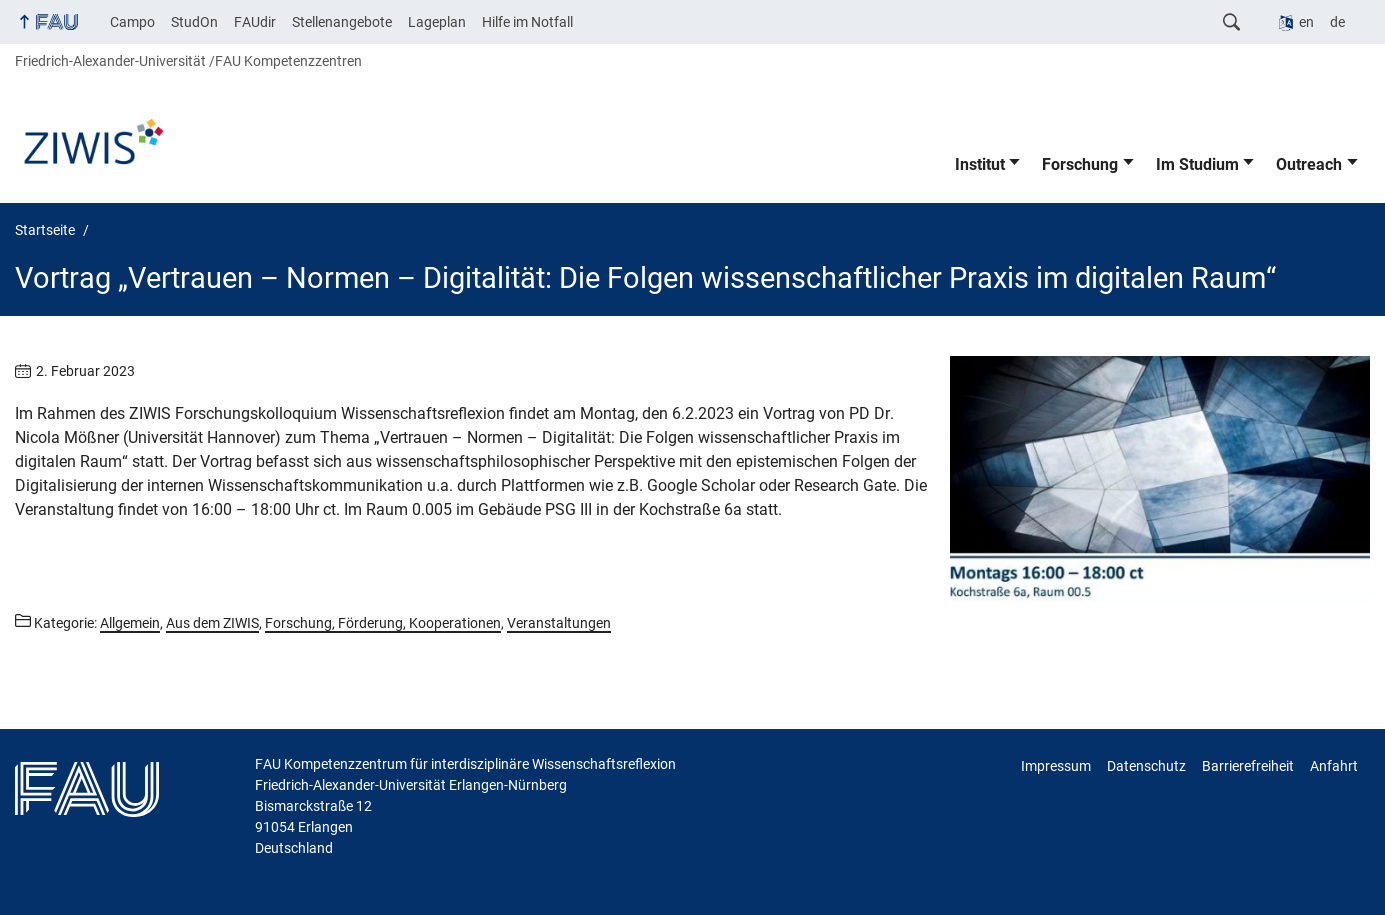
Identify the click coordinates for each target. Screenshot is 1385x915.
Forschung (1080, 164)
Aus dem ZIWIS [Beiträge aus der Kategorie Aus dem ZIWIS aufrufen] (212, 623)
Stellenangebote (342, 22)
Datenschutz (1146, 766)
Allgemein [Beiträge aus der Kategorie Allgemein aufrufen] (130, 623)
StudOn (194, 22)
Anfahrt (1334, 766)
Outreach (1309, 164)
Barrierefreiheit (1248, 766)
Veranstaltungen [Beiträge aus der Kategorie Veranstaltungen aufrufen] (559, 623)
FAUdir (255, 22)
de (1337, 22)
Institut (980, 164)
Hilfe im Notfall (527, 22)
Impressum (1056, 766)
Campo (132, 22)
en (1306, 22)
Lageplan (437, 22)
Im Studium (1197, 164)
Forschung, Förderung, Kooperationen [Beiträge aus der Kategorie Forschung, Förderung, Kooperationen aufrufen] (383, 623)
